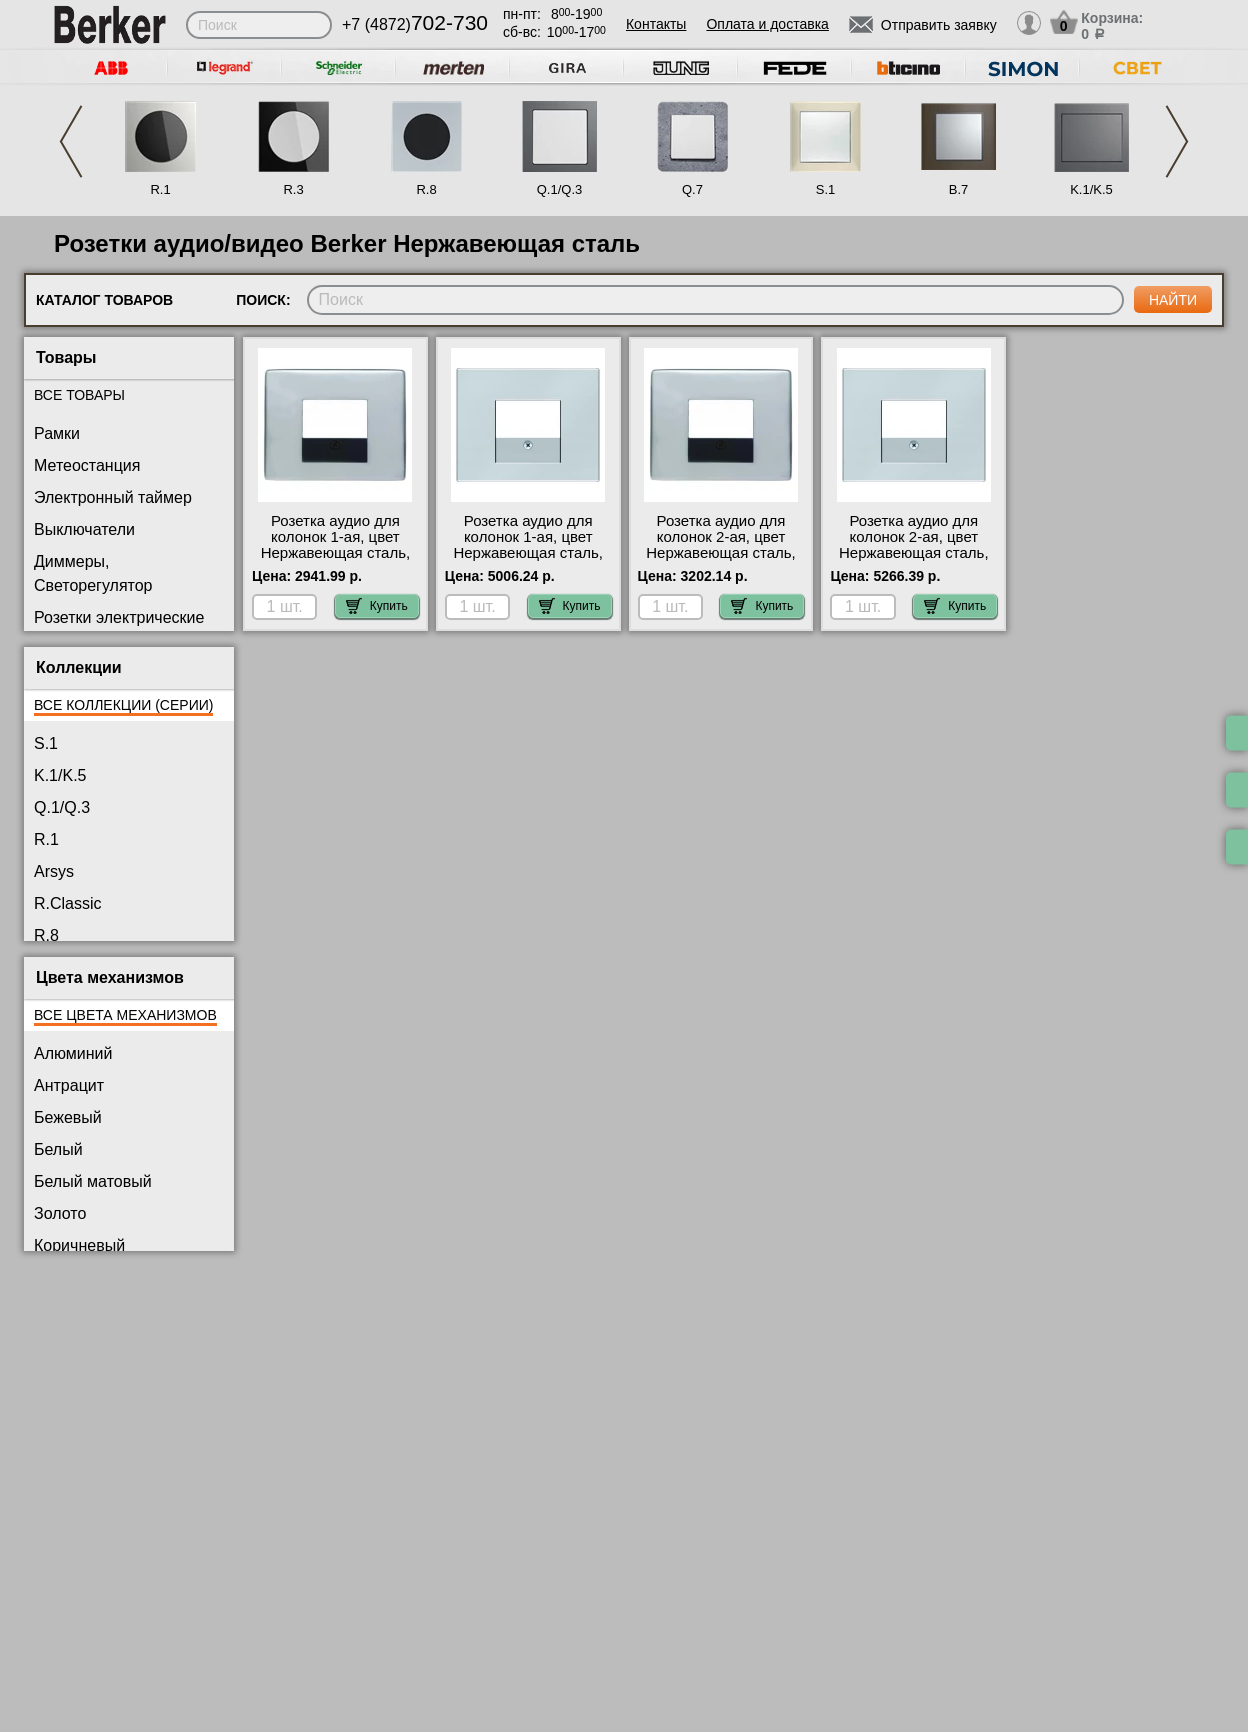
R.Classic (68, 903)
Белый (58, 1149)
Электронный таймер (113, 497)
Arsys (54, 871)
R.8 (426, 189)
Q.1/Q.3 (560, 189)
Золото (60, 1213)
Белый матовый (93, 1181)
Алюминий (73, 1053)
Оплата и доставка (767, 24)
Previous (71, 141)
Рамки (57, 433)
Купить (377, 606)
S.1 (826, 189)
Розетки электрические (119, 617)
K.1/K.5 (1091, 189)
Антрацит (69, 1085)
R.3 (293, 189)
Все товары (79, 395)
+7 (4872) (415, 24)
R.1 (160, 189)
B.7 (959, 189)
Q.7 (692, 189)
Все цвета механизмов (125, 1015)
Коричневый (79, 1245)
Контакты (656, 24)
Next (1177, 141)
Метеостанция (87, 465)
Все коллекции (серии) (123, 705)
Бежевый (68, 1117)
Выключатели (84, 529)
